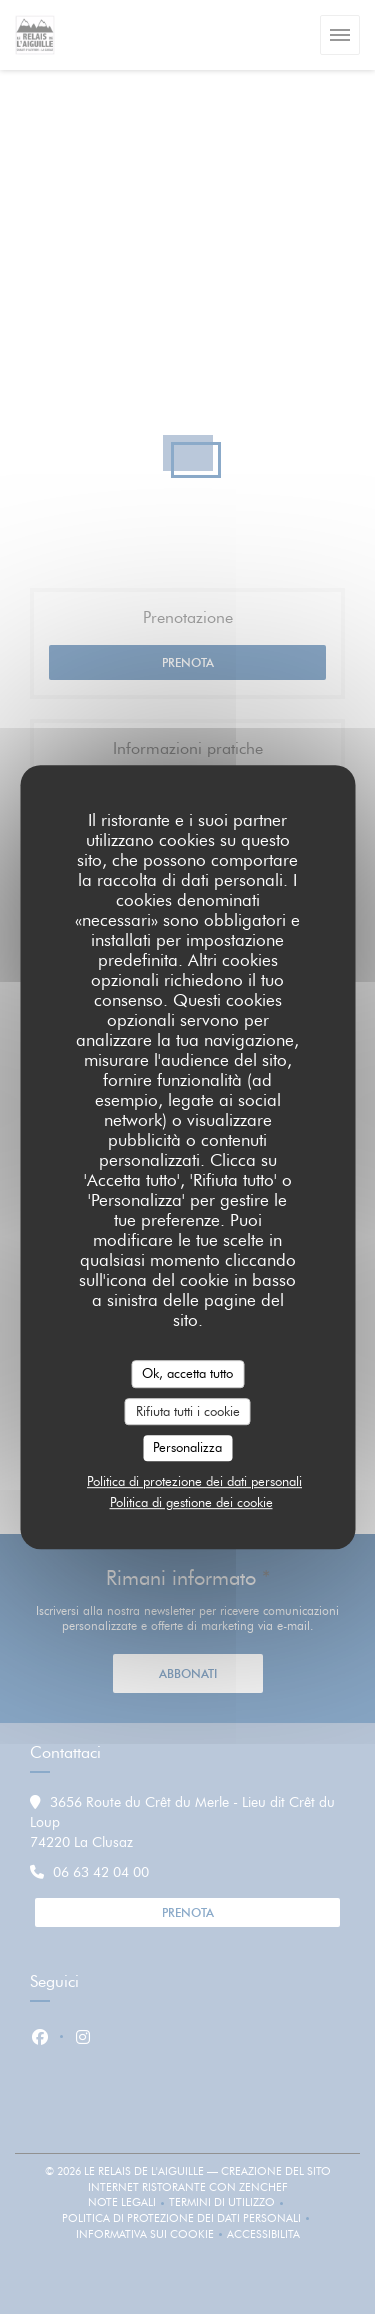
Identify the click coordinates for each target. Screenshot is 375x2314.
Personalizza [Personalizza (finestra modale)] (187, 1447)
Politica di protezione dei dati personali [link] (194, 1481)
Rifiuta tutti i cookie (188, 1411)
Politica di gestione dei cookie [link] (191, 1502)
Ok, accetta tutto (187, 1373)
